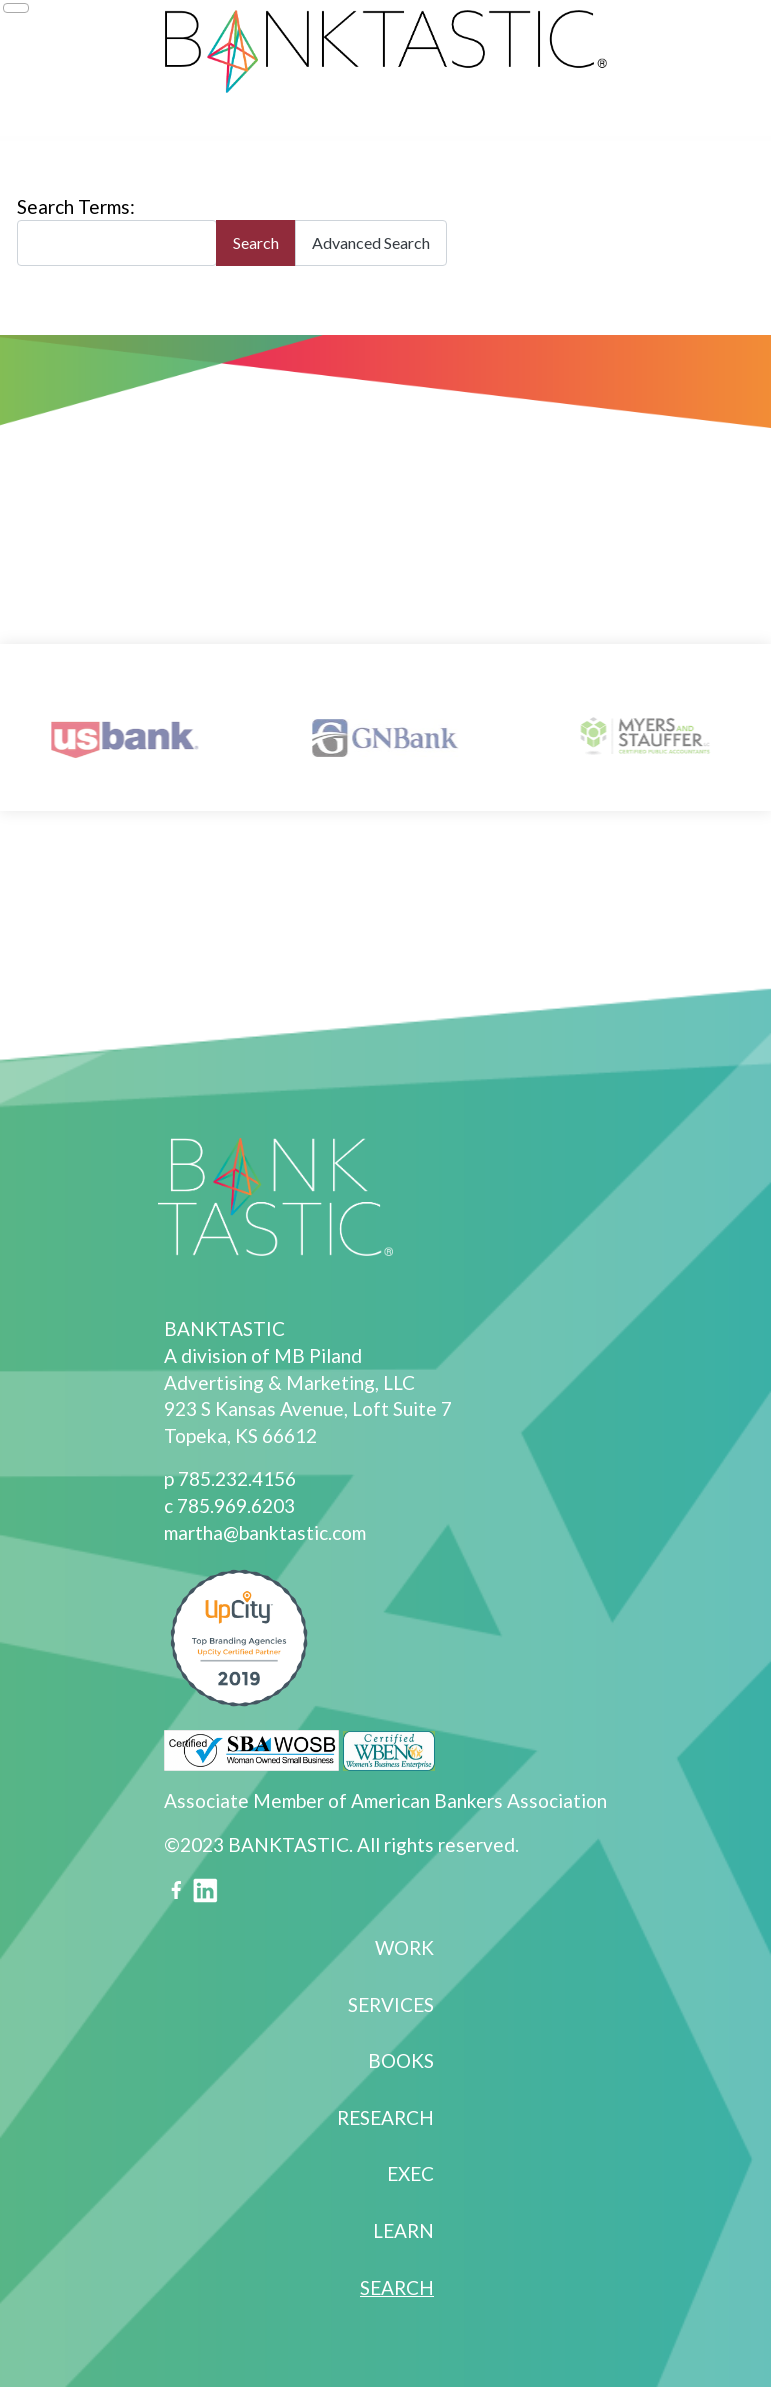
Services (391, 2004)
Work (404, 1947)
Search (256, 242)
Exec (410, 2173)
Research (385, 2117)
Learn (403, 2230)
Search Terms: (76, 206)
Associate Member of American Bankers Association (385, 1800)
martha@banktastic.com (265, 1532)
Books (401, 2060)
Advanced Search (371, 242)
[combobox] (117, 242)
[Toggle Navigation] (16, 8)
